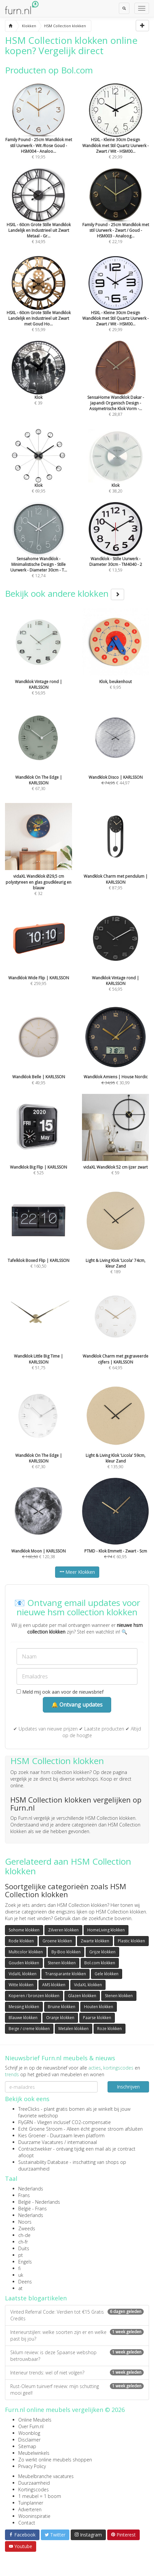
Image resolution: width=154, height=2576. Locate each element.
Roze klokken (109, 2028)
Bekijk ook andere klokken (64, 593)
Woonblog (29, 2433)
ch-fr (23, 2242)
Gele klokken (106, 1974)
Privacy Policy (32, 2466)
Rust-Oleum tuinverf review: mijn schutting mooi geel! (77, 2389)
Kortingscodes (33, 2489)
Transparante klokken (65, 1974)
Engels (25, 2262)
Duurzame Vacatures (40, 2142)
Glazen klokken (82, 1996)
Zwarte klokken (95, 1941)
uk (20, 2275)
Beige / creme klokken (29, 2028)
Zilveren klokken (63, 1930)
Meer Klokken (77, 1572)
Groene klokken (57, 1941)
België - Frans (32, 2208)
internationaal (82, 2142)
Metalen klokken (73, 2028)
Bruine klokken (61, 2006)
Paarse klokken (97, 2017)
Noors (25, 2222)
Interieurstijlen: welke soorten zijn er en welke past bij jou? (77, 2335)
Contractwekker (35, 2149)
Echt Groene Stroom (40, 2129)
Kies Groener (32, 2135)
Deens (25, 2281)
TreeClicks (28, 2109)
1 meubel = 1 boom (39, 2496)
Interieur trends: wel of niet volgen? (77, 2372)
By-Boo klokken (66, 1952)
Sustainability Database (43, 2162)
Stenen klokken (62, 1963)
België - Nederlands (39, 2202)
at (20, 2288)
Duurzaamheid (34, 2483)
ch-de (24, 2235)
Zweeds (26, 2228)
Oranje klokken (60, 2017)
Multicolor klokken (26, 1952)
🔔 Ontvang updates (77, 1704)
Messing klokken (24, 2006)
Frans (24, 2195)
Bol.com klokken (99, 1963)
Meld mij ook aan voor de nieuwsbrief (60, 1692)
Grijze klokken (102, 1952)
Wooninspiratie (34, 2516)
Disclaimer (29, 2440)
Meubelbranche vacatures (46, 2476)
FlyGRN (25, 2122)
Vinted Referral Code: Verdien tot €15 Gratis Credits (77, 2315)
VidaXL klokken (23, 1974)
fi (19, 2268)
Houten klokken (98, 2006)
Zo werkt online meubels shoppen (55, 2459)
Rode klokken (21, 1941)
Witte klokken (21, 1985)
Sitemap (27, 2446)
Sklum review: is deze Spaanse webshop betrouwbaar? (77, 2355)
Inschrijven (128, 2087)
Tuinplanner (30, 2503)
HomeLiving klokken (106, 1930)
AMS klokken (53, 1985)
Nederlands (30, 2188)
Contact (26, 2523)
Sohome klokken (24, 1930)
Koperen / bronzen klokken (34, 1996)
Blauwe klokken (23, 2017)
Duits (23, 2248)
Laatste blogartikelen (36, 2298)
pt (20, 2255)
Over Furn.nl (30, 2426)
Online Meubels (34, 2420)
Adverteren (29, 2509)
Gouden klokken (24, 1963)
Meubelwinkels (33, 2453)
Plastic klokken (131, 1941)
